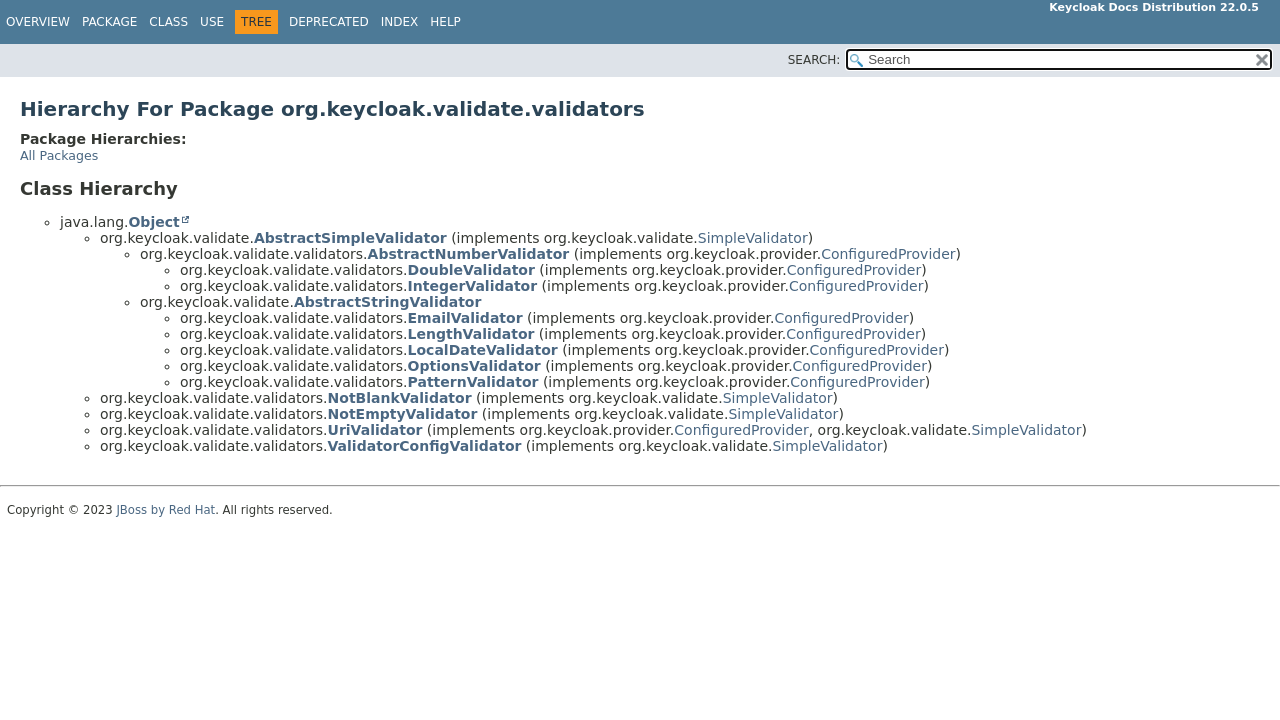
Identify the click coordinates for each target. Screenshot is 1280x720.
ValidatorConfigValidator (425, 446)
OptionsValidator (474, 366)
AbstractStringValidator (388, 302)
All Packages (59, 155)
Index (400, 22)
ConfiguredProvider (888, 254)
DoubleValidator (471, 270)
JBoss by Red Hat (165, 510)
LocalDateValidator (483, 350)
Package (109, 22)
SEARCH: (814, 60)
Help (445, 22)
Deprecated (329, 22)
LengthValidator (471, 334)
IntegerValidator (473, 286)
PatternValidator (473, 382)
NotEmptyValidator (403, 414)
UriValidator (375, 430)
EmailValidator (465, 318)
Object (153, 222)
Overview (38, 22)
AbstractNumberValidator (469, 254)
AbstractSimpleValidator (350, 238)
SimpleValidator (753, 238)
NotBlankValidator (400, 398)
